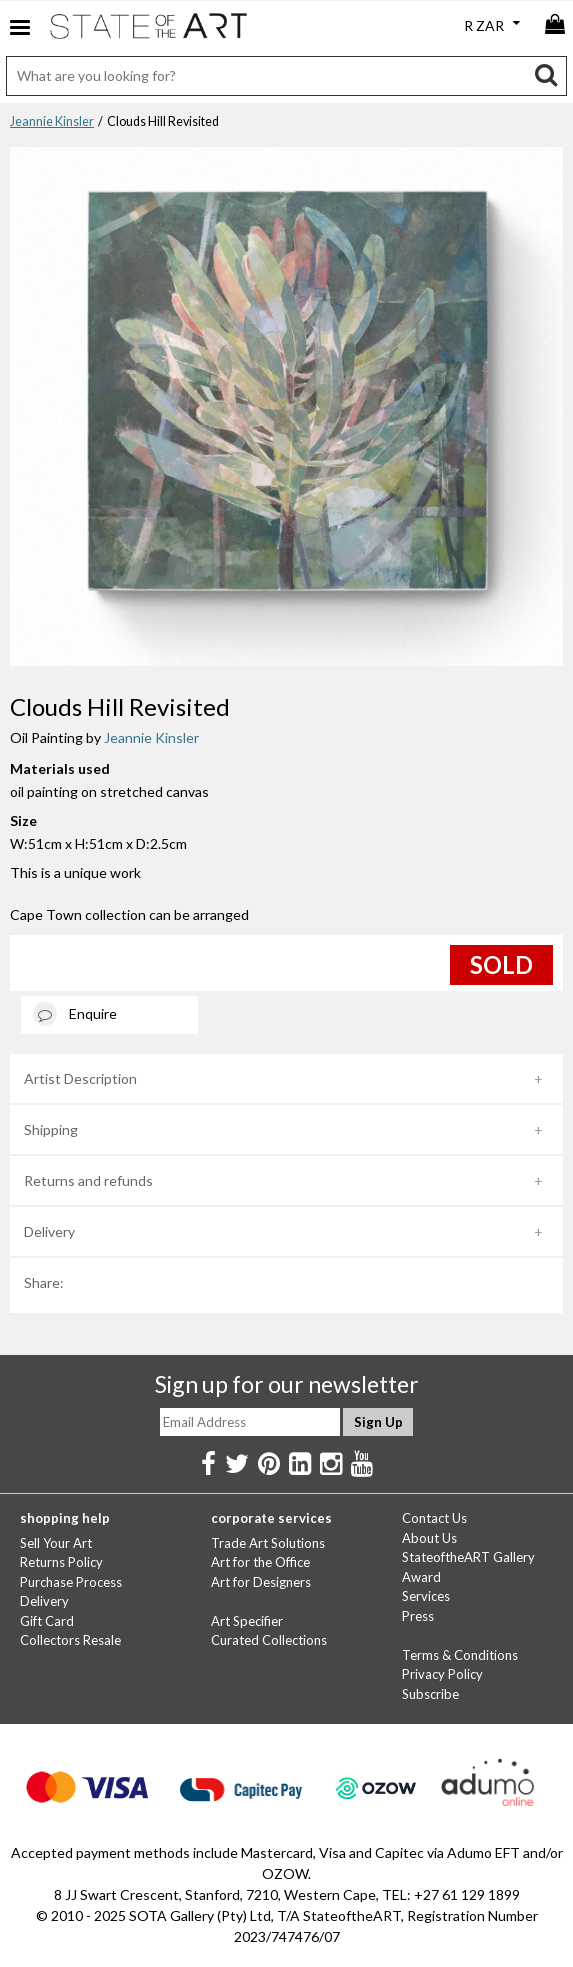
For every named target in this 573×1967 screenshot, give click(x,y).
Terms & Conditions (460, 1655)
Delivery (49, 1231)
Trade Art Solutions (268, 1543)
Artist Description (80, 1078)
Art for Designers (261, 1582)
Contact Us (434, 1518)
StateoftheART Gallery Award (468, 1567)
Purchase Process (71, 1582)
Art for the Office (260, 1562)
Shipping (51, 1129)
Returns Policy (61, 1562)
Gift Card (47, 1621)
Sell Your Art (56, 1543)
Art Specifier (247, 1621)
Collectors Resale (70, 1640)
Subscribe (430, 1694)
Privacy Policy (442, 1674)
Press (418, 1616)
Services (426, 1596)
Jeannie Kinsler (52, 121)
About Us (429, 1538)
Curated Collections (269, 1640)
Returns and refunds (88, 1180)
